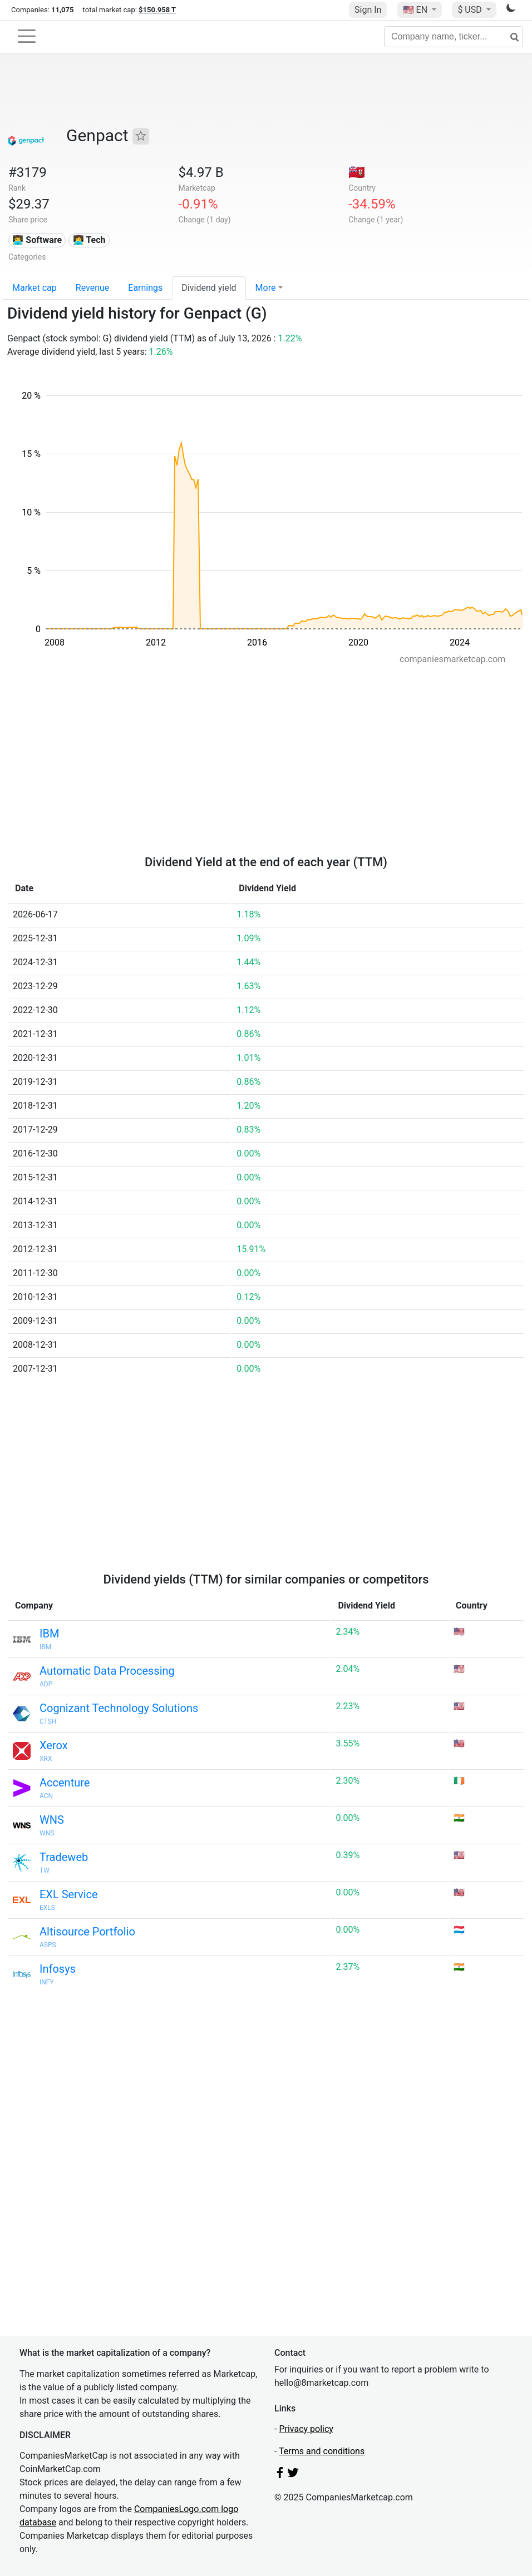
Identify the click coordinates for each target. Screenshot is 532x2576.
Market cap (34, 287)
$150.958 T (157, 10)
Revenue (93, 287)
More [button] (265, 287)
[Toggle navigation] (27, 36)
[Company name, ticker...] (453, 36)
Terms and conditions (321, 2451)
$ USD (470, 9)
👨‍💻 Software (37, 240)
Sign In (367, 9)
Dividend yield (208, 287)
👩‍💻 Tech (89, 240)
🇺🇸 (416, 9)
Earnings (145, 287)
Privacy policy (306, 2429)
